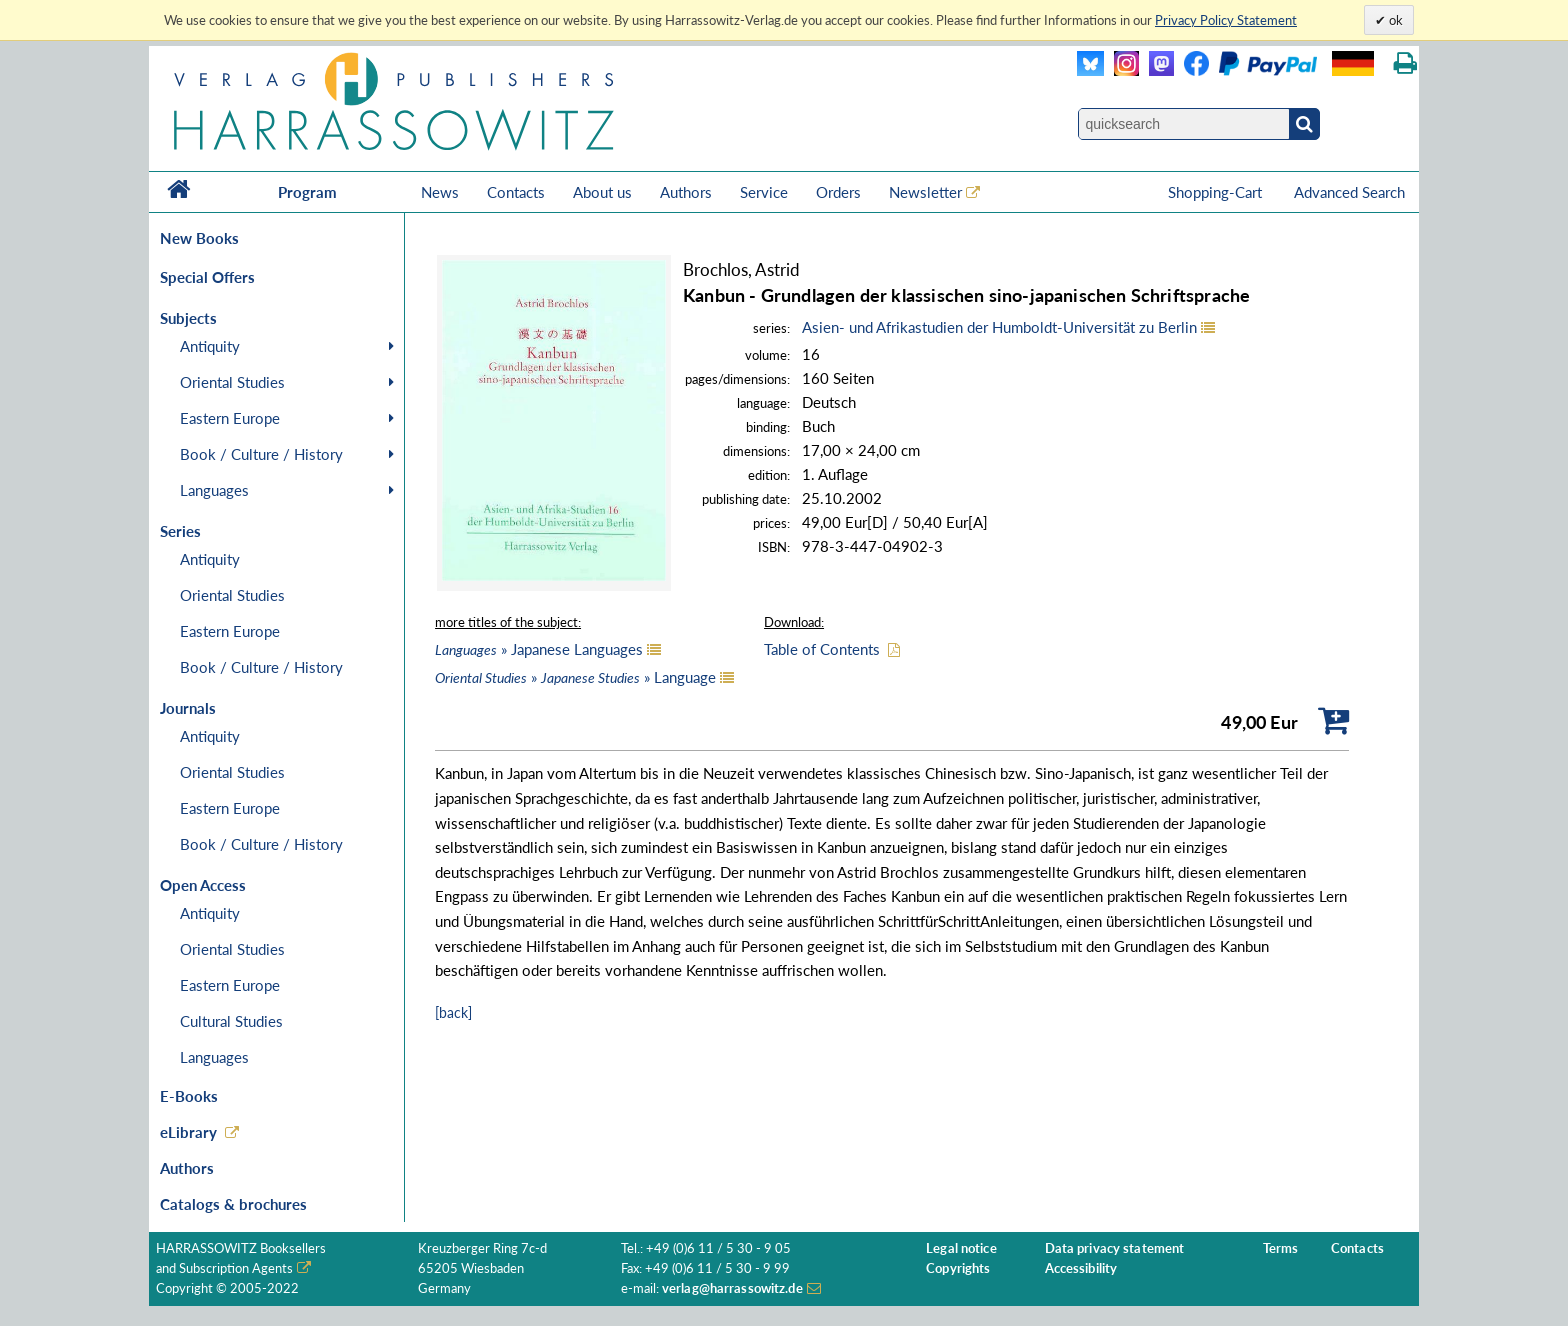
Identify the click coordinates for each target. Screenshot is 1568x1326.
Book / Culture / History (261, 454)
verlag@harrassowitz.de (732, 1288)
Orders (838, 192)
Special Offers (207, 277)
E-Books (189, 1096)
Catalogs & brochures (233, 1204)
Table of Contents (822, 649)
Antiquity (210, 346)
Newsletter (925, 192)
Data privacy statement (1115, 1248)
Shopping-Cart (1217, 192)
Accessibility (1081, 1268)
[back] (453, 1012)
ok (1394, 20)
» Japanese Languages (539, 649)
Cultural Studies (231, 1021)
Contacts (516, 192)
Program (307, 192)
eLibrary (188, 1132)
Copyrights (958, 1268)
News (440, 192)
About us (602, 192)
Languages (214, 490)
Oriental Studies (232, 382)
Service (764, 192)
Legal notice (961, 1248)
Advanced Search (1349, 192)
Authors (686, 192)
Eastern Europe (230, 418)
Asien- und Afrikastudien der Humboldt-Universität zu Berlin (999, 327)
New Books (199, 238)
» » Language (575, 677)
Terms (1281, 1248)
